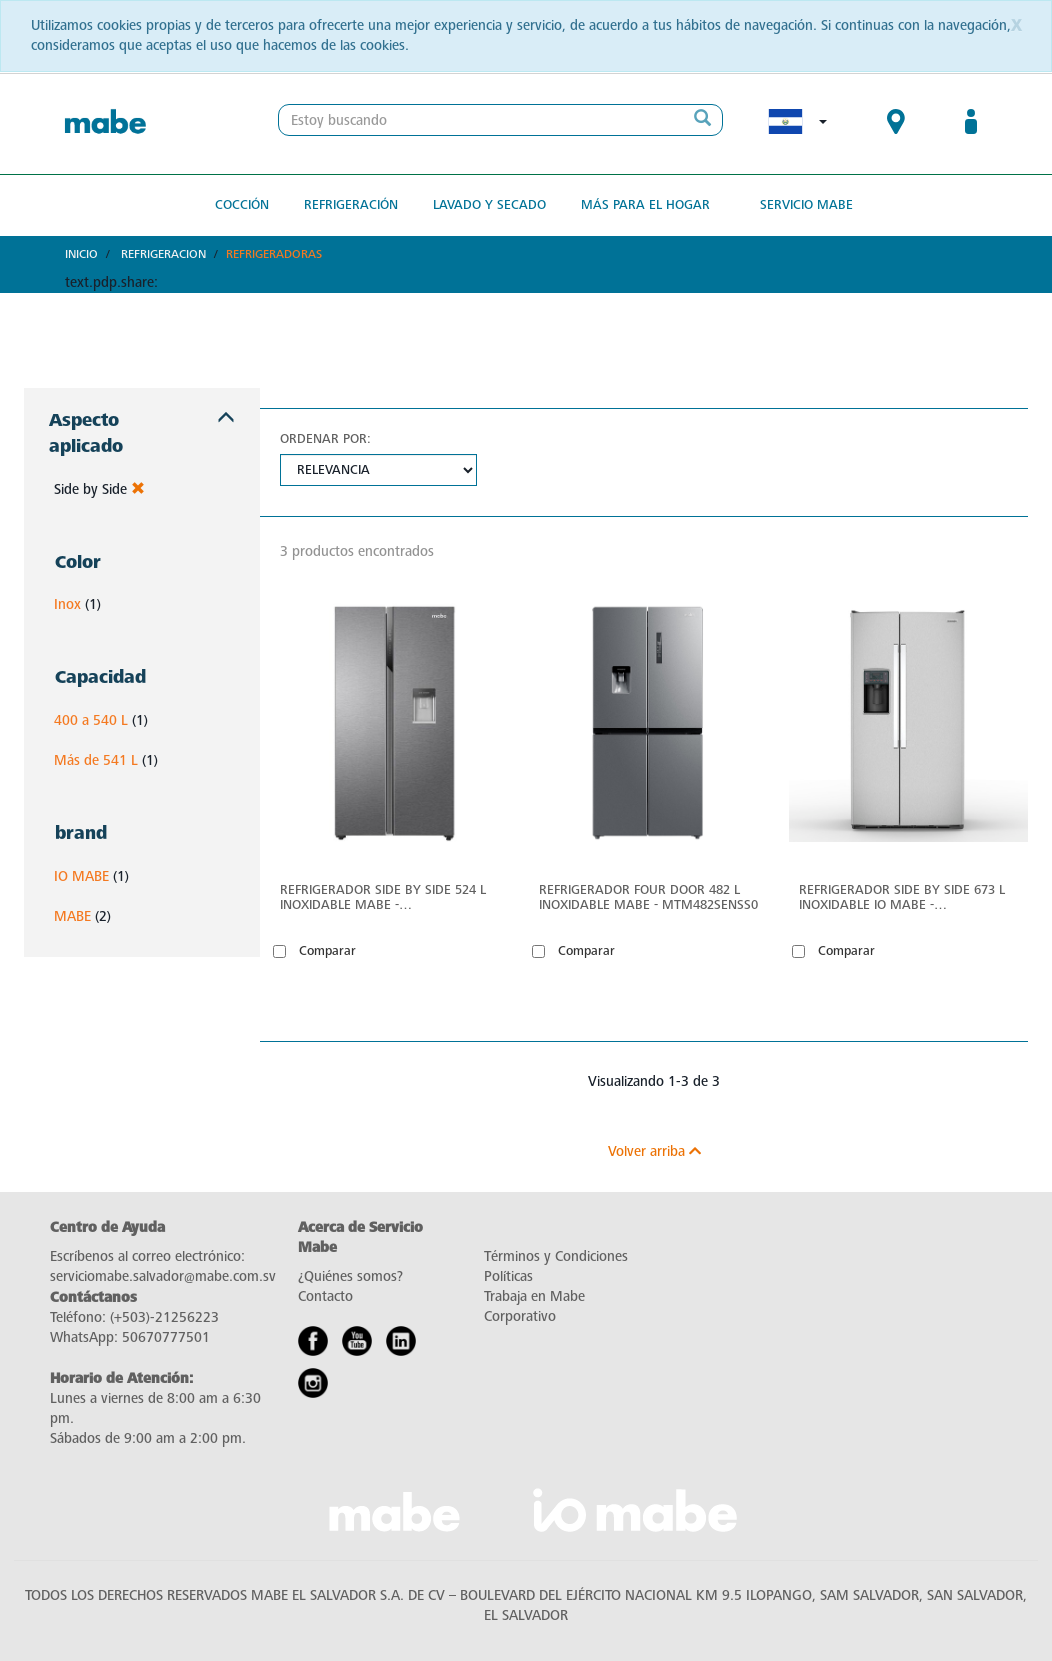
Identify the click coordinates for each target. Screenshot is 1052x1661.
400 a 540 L (91, 720)
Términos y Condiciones (556, 1256)
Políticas (508, 1276)
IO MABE (81, 876)
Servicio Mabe (806, 204)
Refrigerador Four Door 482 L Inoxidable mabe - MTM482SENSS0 (648, 897)
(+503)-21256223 (164, 1317)
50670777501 (166, 1337)
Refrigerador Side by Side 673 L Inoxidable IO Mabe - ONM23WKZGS (902, 897)
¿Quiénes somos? (350, 1276)
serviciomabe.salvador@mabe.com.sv (163, 1276)
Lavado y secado (489, 204)
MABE (72, 916)
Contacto (325, 1296)
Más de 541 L (96, 760)
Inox (67, 604)
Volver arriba (654, 1151)
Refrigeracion (163, 254)
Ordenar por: (325, 438)
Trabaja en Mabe (534, 1296)
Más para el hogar (645, 204)
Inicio (81, 254)
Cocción (242, 204)
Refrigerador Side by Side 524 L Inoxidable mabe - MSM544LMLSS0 (383, 897)
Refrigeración (351, 204)
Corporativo (520, 1316)
